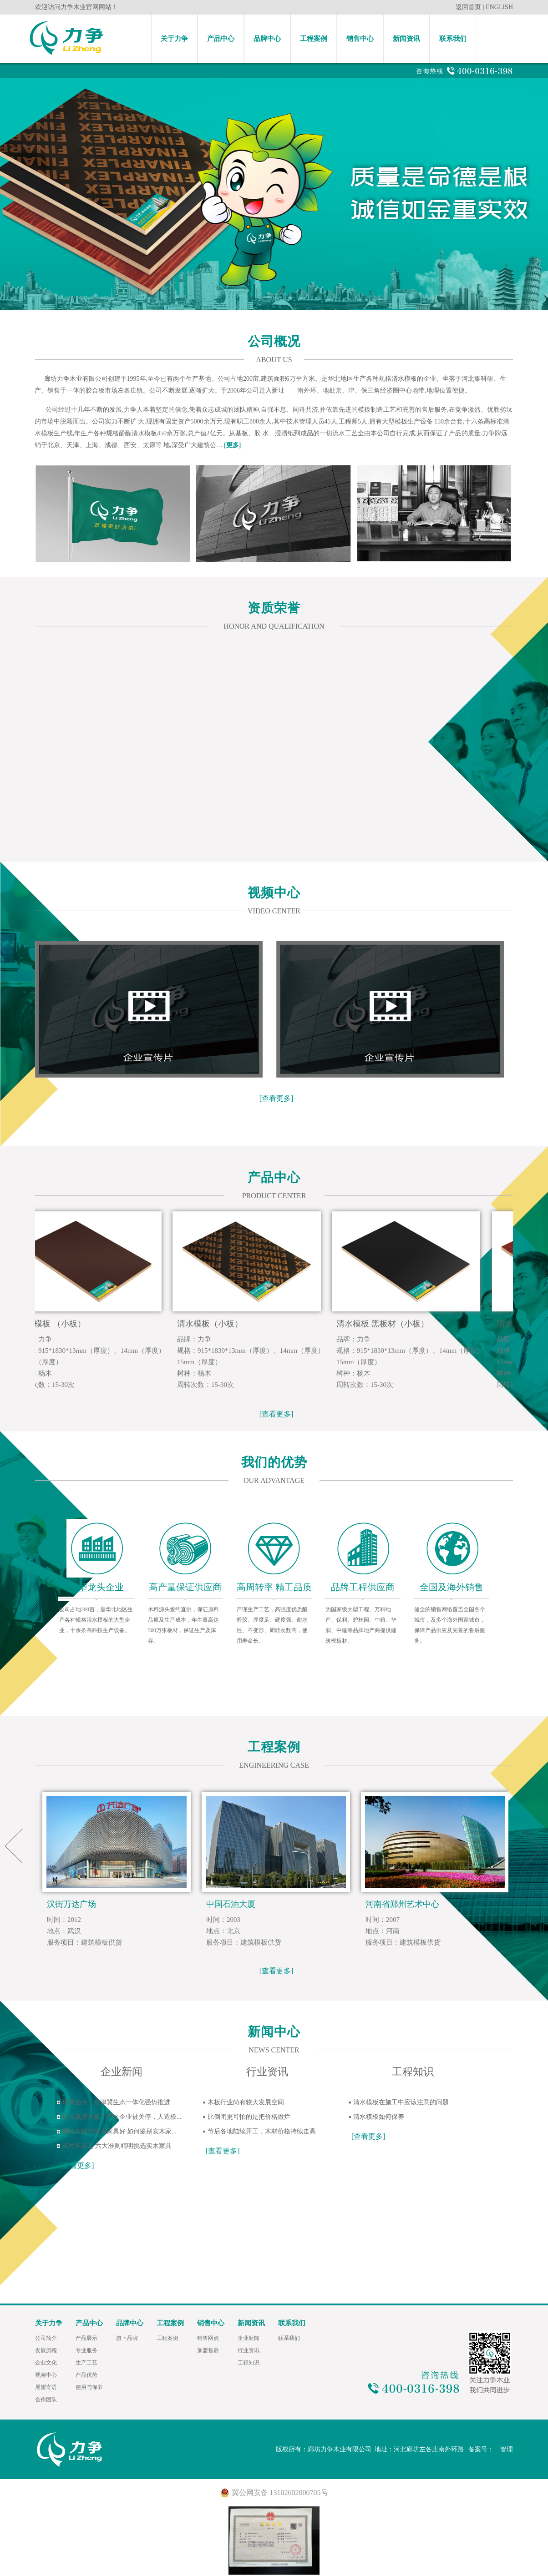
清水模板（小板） (216, 1323)
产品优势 (86, 2375)
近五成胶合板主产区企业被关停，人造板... (122, 2116)
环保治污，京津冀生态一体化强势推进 (116, 2102)
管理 (506, 2449)
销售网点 (208, 2338)
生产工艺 (86, 2362)
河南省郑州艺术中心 (402, 1904)
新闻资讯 (406, 38)
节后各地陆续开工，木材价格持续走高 (262, 2131)
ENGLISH (499, 7)
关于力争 (174, 38)
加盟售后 (208, 2350)
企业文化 (46, 2362)
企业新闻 (248, 2338)
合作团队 (46, 2399)
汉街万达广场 (71, 1904)
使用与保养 (89, 2387)
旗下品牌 (127, 2338)
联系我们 (453, 38)
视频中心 (46, 2375)
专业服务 (86, 2350)
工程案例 (313, 38)
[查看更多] (276, 1098)
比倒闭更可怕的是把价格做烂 (249, 2116)
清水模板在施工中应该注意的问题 (401, 2102)
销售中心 (360, 38)
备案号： (482, 2449)
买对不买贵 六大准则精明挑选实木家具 (117, 2145)
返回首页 (468, 7)
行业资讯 (248, 2350)
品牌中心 (267, 38)
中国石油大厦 (230, 1904)
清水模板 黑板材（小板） (388, 1323)
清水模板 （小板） (57, 1323)
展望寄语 (46, 2387)
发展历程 (46, 2350)
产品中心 (220, 38)
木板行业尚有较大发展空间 (246, 2102)
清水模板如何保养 (378, 2116)
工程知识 (248, 2362)
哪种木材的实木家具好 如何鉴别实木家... (119, 2131)
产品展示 (86, 2338)
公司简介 (46, 2338)
